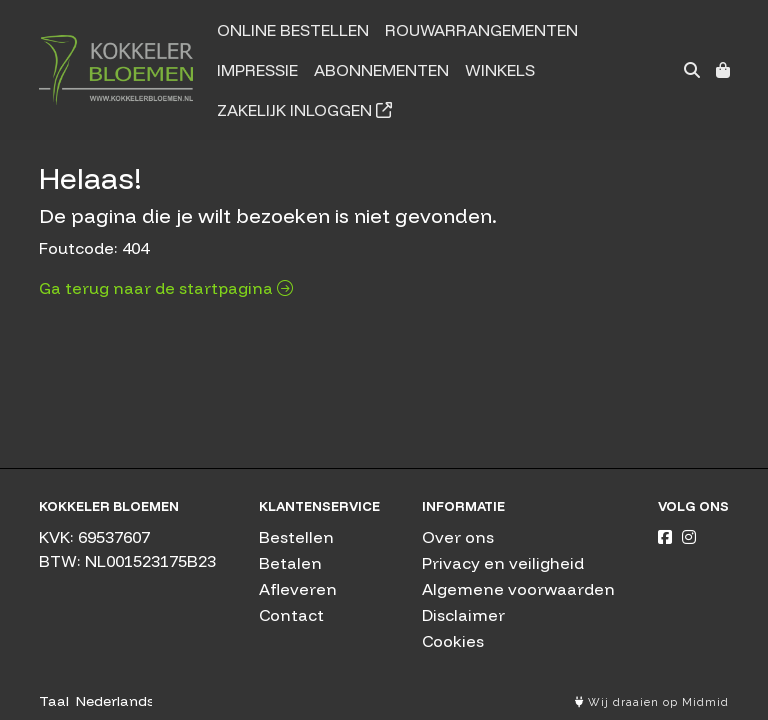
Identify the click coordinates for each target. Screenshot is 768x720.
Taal (54, 701)
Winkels (500, 70)
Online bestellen (293, 30)
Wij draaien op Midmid (652, 702)
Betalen (290, 563)
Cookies (453, 641)
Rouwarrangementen (481, 30)
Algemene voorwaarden (518, 589)
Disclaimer (463, 615)
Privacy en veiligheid (503, 563)
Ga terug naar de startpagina (166, 288)
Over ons (458, 537)
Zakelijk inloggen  (304, 110)
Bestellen (296, 537)
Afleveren (298, 589)
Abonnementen (381, 70)
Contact (291, 615)
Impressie (257, 70)
